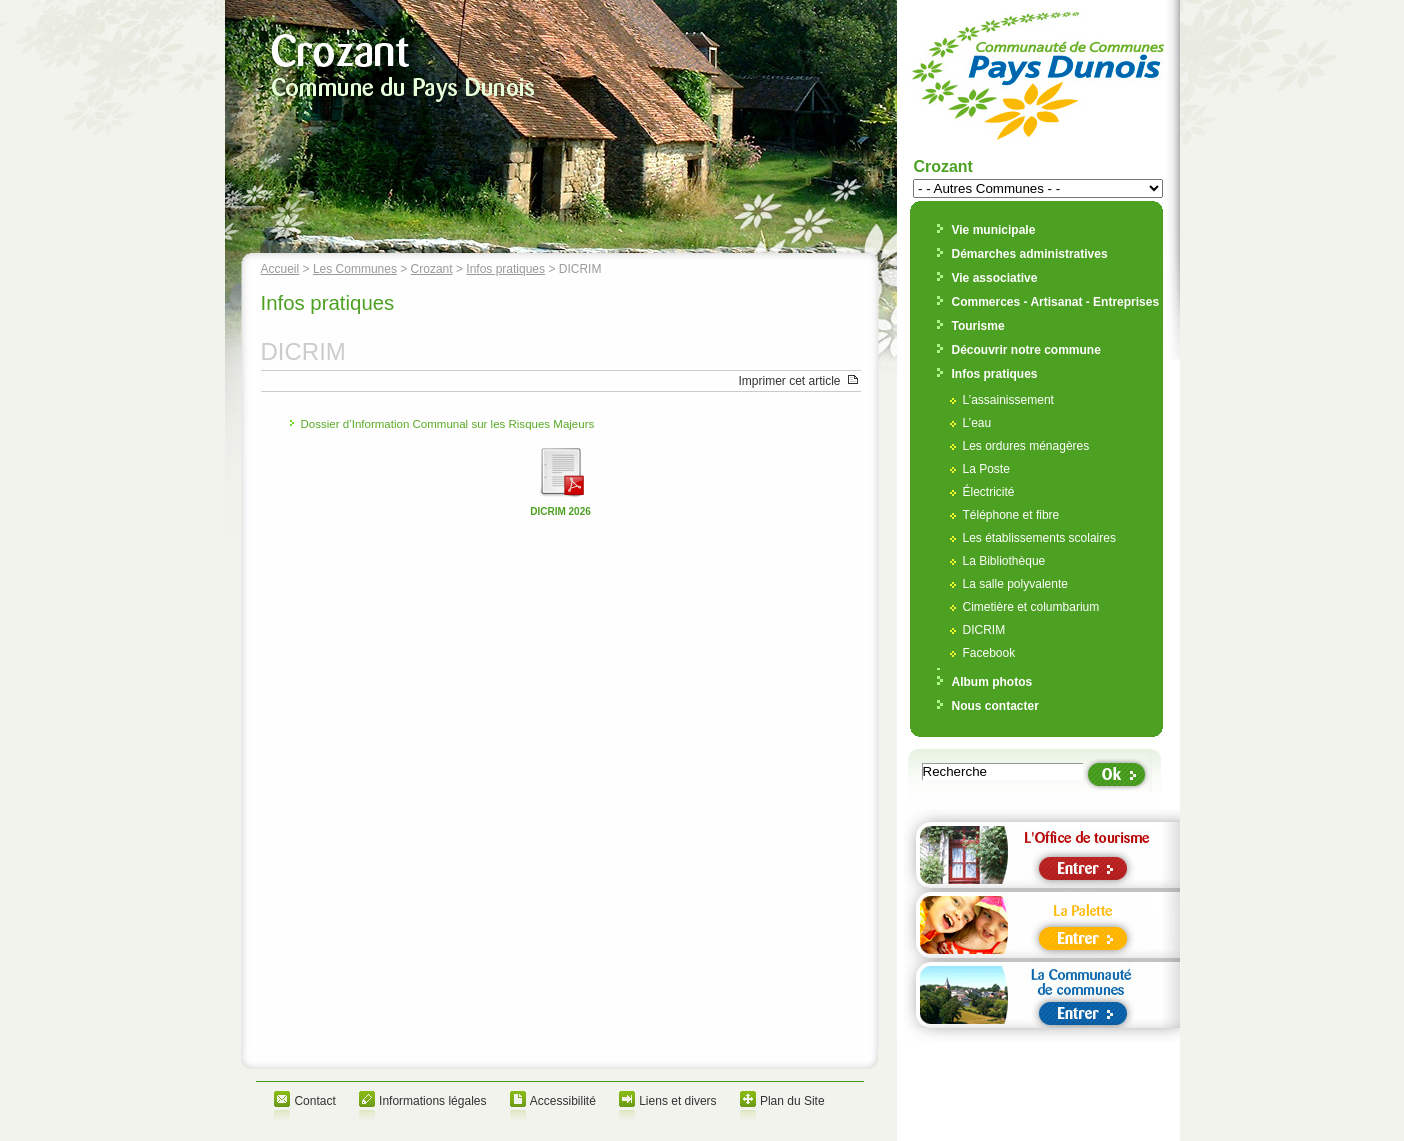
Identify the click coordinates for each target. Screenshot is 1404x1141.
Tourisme (978, 326)
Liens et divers (677, 1101)
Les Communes (355, 269)
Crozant (432, 269)
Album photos (992, 682)
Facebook (989, 653)
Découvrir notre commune (1026, 350)
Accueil (280, 269)
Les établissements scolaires (1039, 538)
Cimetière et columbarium (1031, 607)
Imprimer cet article (789, 381)
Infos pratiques (505, 269)
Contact (314, 1101)
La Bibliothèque (1004, 561)
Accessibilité (563, 1101)
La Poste (986, 469)
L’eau (977, 423)
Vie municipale (994, 230)
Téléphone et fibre (1011, 515)
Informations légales (432, 1101)
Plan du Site (792, 1101)
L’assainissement (1008, 400)
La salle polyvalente (1015, 584)
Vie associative (995, 278)
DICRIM (984, 630)
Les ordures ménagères (1026, 446)
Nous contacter (995, 706)
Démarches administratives (1030, 254)
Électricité (989, 492)
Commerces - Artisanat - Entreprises (1056, 302)
